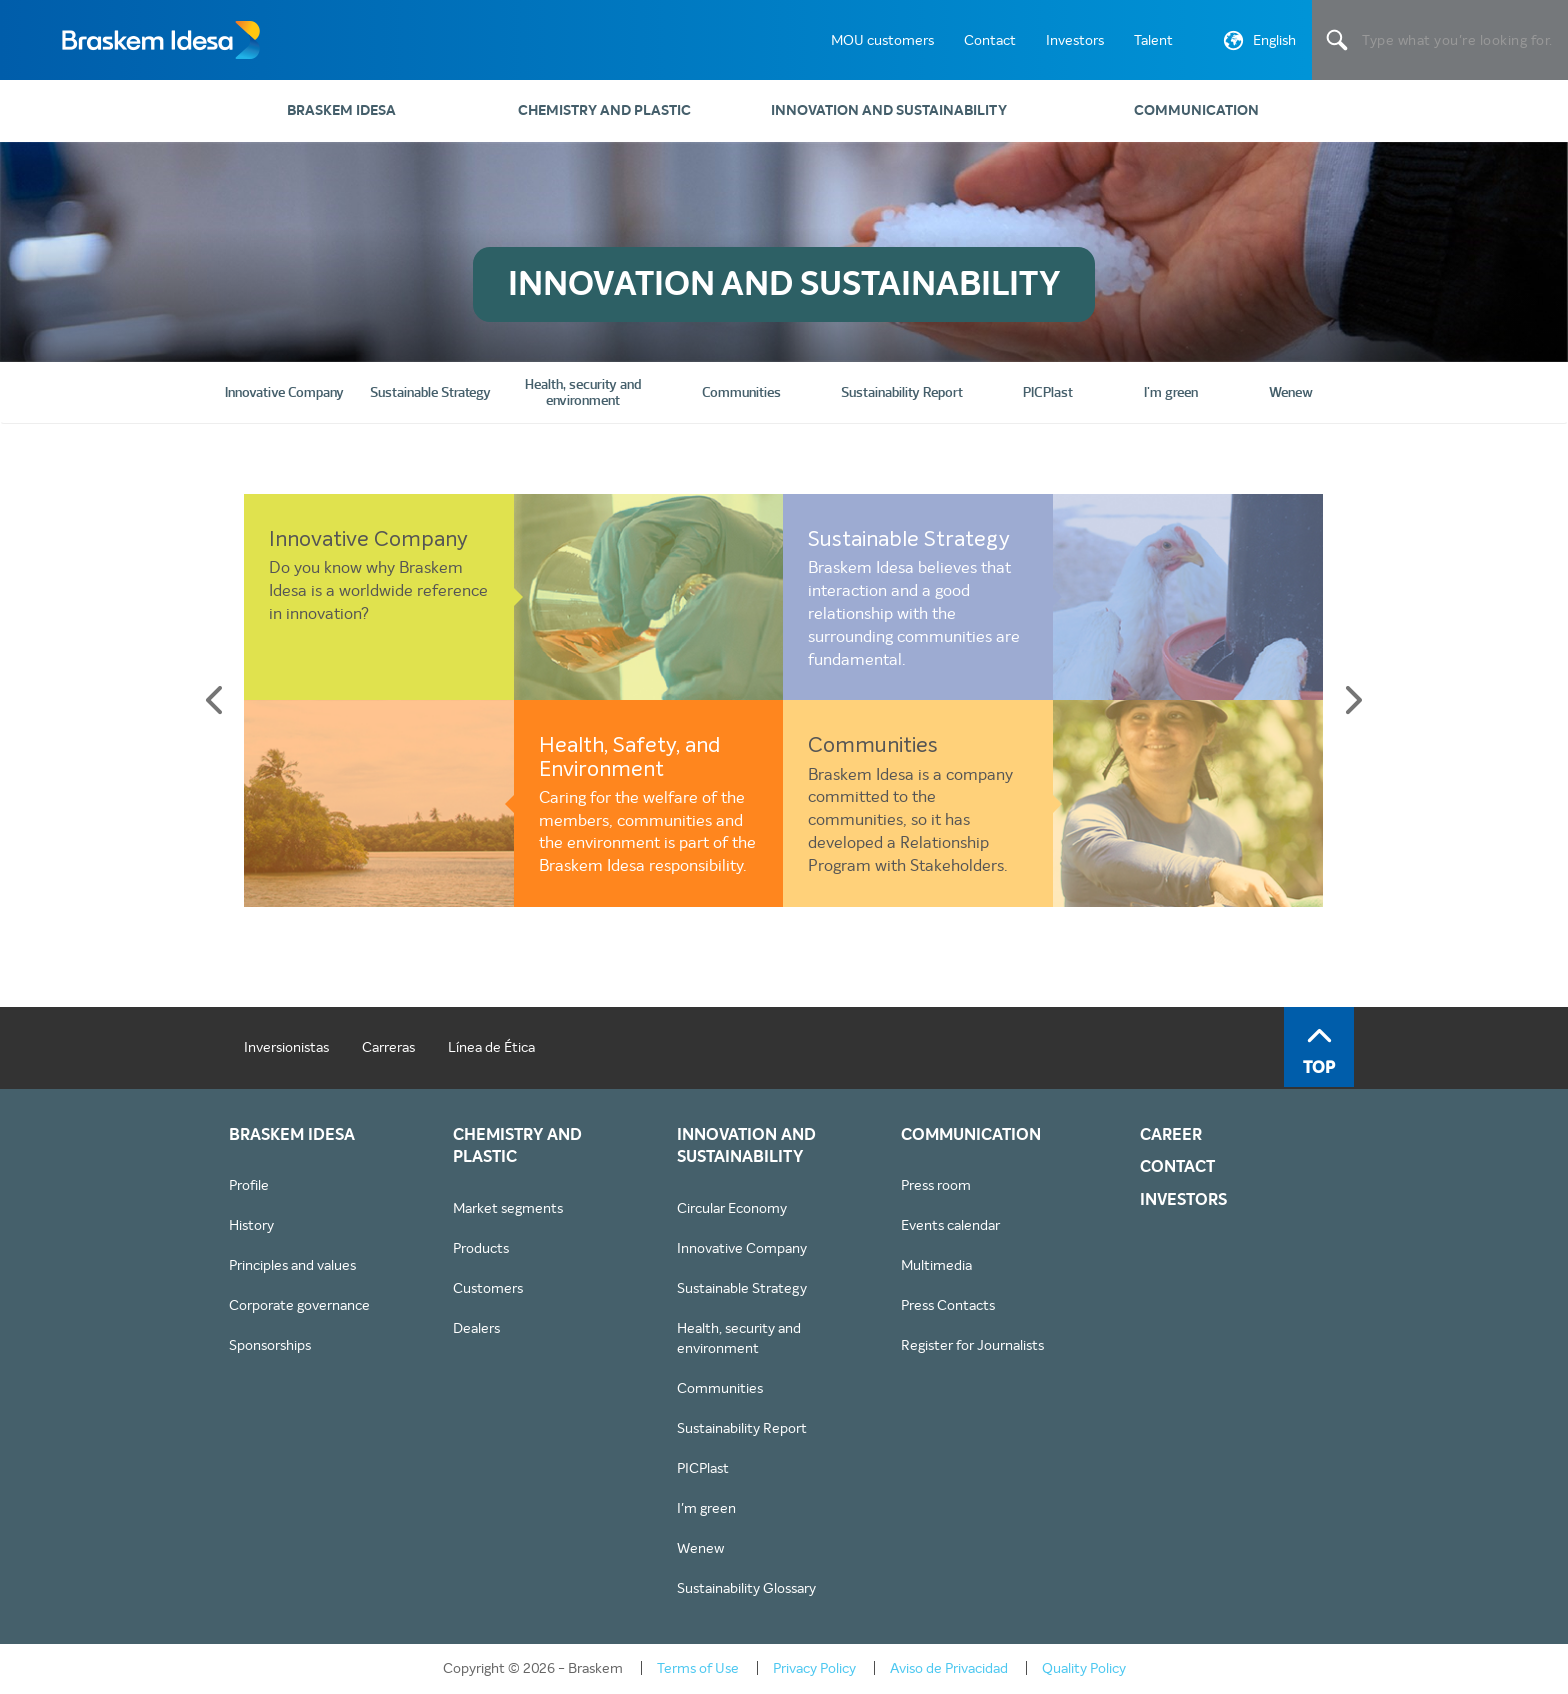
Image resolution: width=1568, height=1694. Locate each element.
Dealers (476, 1328)
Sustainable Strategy (909, 540)
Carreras (388, 1047)
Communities (873, 746)
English (1257, 44)
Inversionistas (286, 1047)
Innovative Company (368, 540)
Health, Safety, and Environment (629, 758)
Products (481, 1248)
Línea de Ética (491, 1047)
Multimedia (936, 1265)
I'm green (706, 1508)
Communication (1196, 110)
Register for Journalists (972, 1345)
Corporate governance (299, 1305)
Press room (936, 1185)
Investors (1075, 40)
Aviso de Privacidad (949, 1668)
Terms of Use (698, 1668)
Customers (488, 1288)
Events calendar (950, 1225)
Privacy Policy (814, 1668)
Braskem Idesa (341, 110)
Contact (990, 40)
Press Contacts (948, 1305)
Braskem (160, 40)
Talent (1153, 40)
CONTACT (1177, 1167)
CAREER (1171, 1135)
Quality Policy (1084, 1668)
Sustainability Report (742, 1428)
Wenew (700, 1548)
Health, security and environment (739, 1338)
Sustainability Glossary (746, 1588)
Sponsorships (270, 1345)
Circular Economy (732, 1208)
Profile (249, 1185)
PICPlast (703, 1468)
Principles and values (292, 1265)
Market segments (508, 1208)
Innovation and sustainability (889, 110)
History (251, 1225)
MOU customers (882, 40)
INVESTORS (1183, 1200)
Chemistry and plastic (604, 110)
